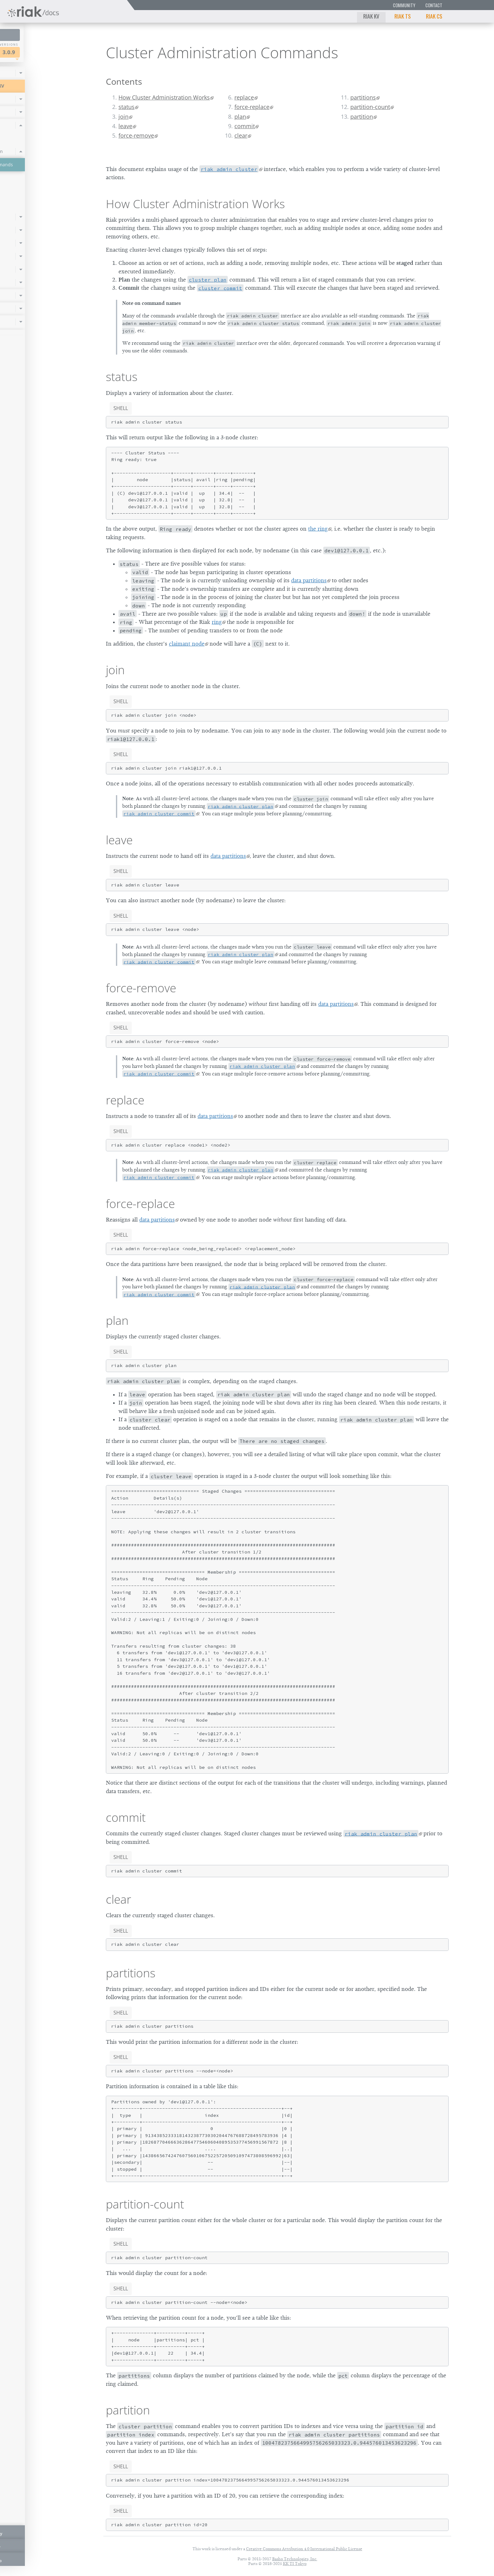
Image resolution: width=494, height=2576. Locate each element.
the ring (318, 529)
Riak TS (402, 16)
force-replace (251, 107)
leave (125, 126)
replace (244, 97)
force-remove (136, 135)
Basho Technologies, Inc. (294, 2558)
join (123, 116)
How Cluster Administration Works (164, 97)
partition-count (370, 107)
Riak (27, 51)
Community (404, 5)
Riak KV (371, 16)
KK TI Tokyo (295, 2563)
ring (217, 622)
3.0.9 (64, 52)
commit (244, 126)
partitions (363, 97)
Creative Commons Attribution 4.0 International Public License (304, 2548)
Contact (433, 5)
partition (361, 116)
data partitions (309, 580)
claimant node (186, 644)
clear (240, 135)
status (126, 107)
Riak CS (434, 16)
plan (240, 116)
